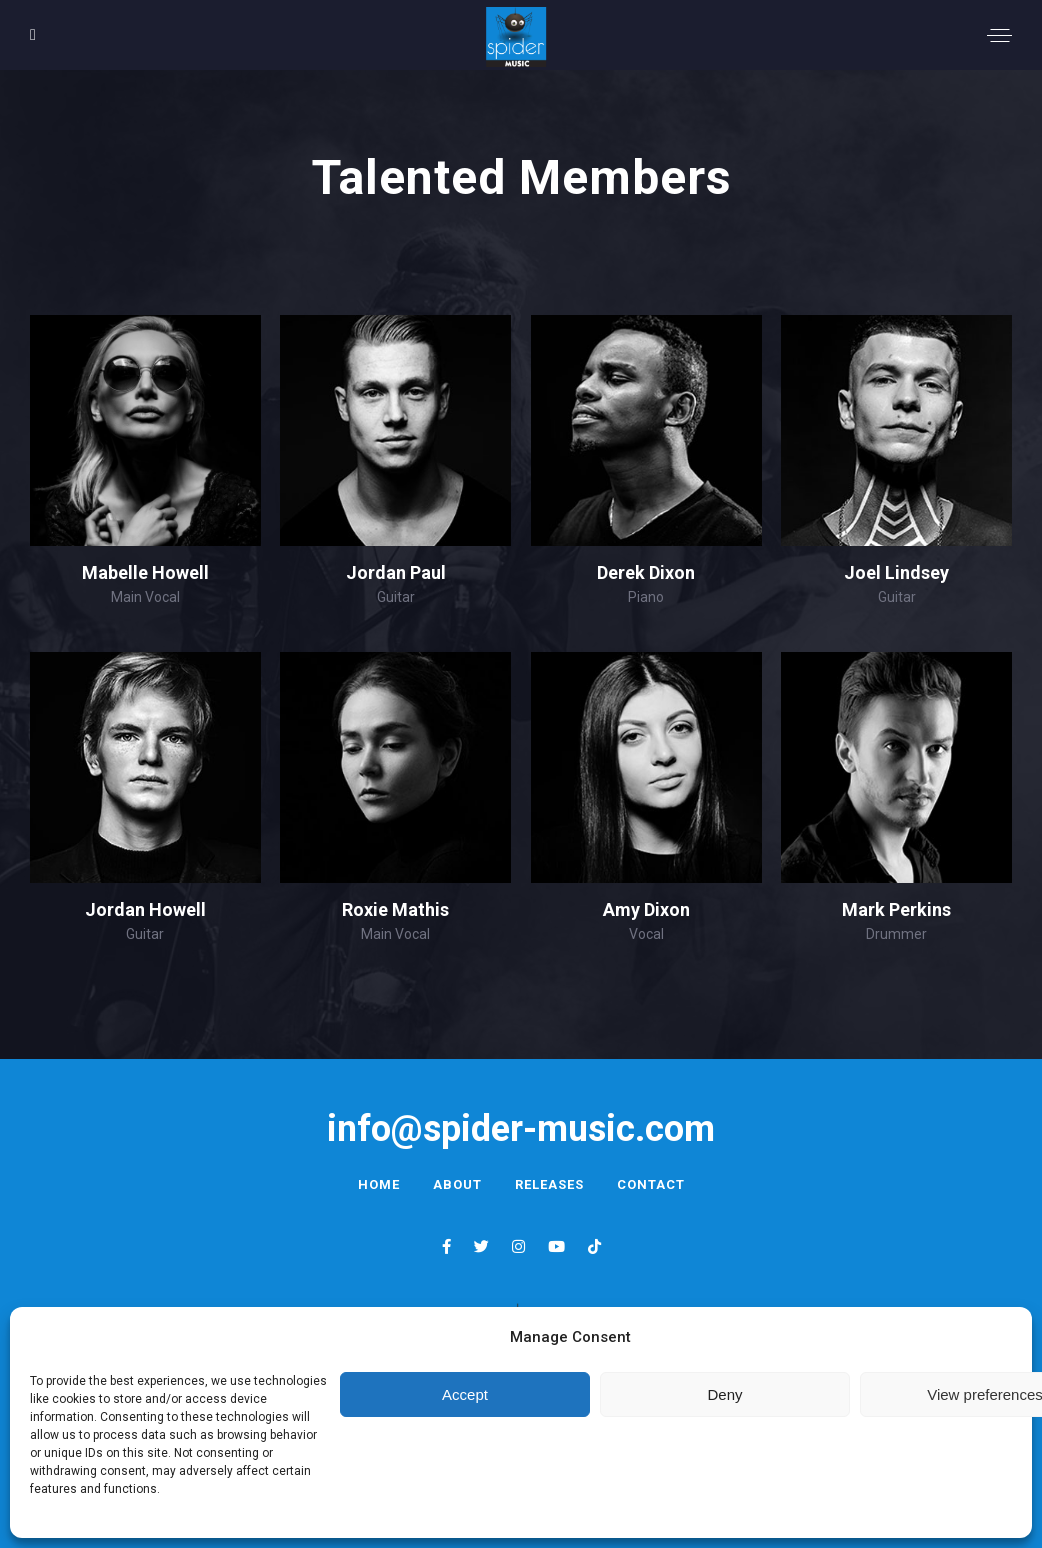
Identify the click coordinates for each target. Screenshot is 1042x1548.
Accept (465, 1394)
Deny (724, 1394)
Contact (651, 1184)
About (457, 1184)
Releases (549, 1184)
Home (379, 1184)
